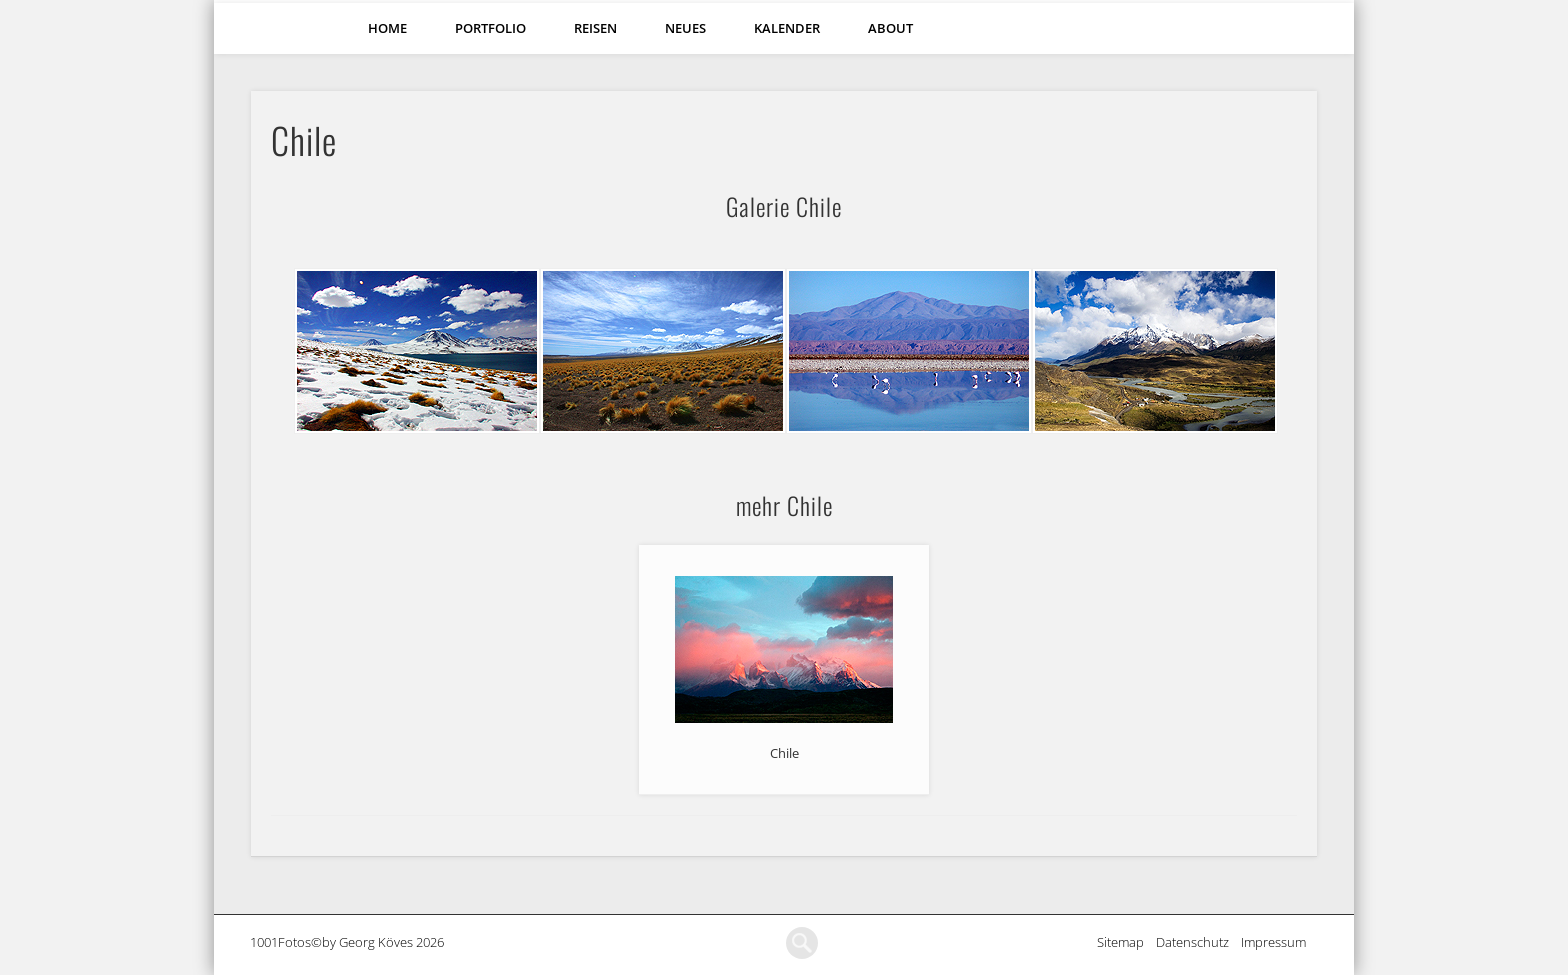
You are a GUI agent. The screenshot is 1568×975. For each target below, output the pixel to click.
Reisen (595, 28)
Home (387, 28)
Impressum (1279, 942)
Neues (685, 28)
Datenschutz (1198, 942)
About (890, 28)
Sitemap (1126, 942)
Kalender (787, 28)
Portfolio (490, 28)
